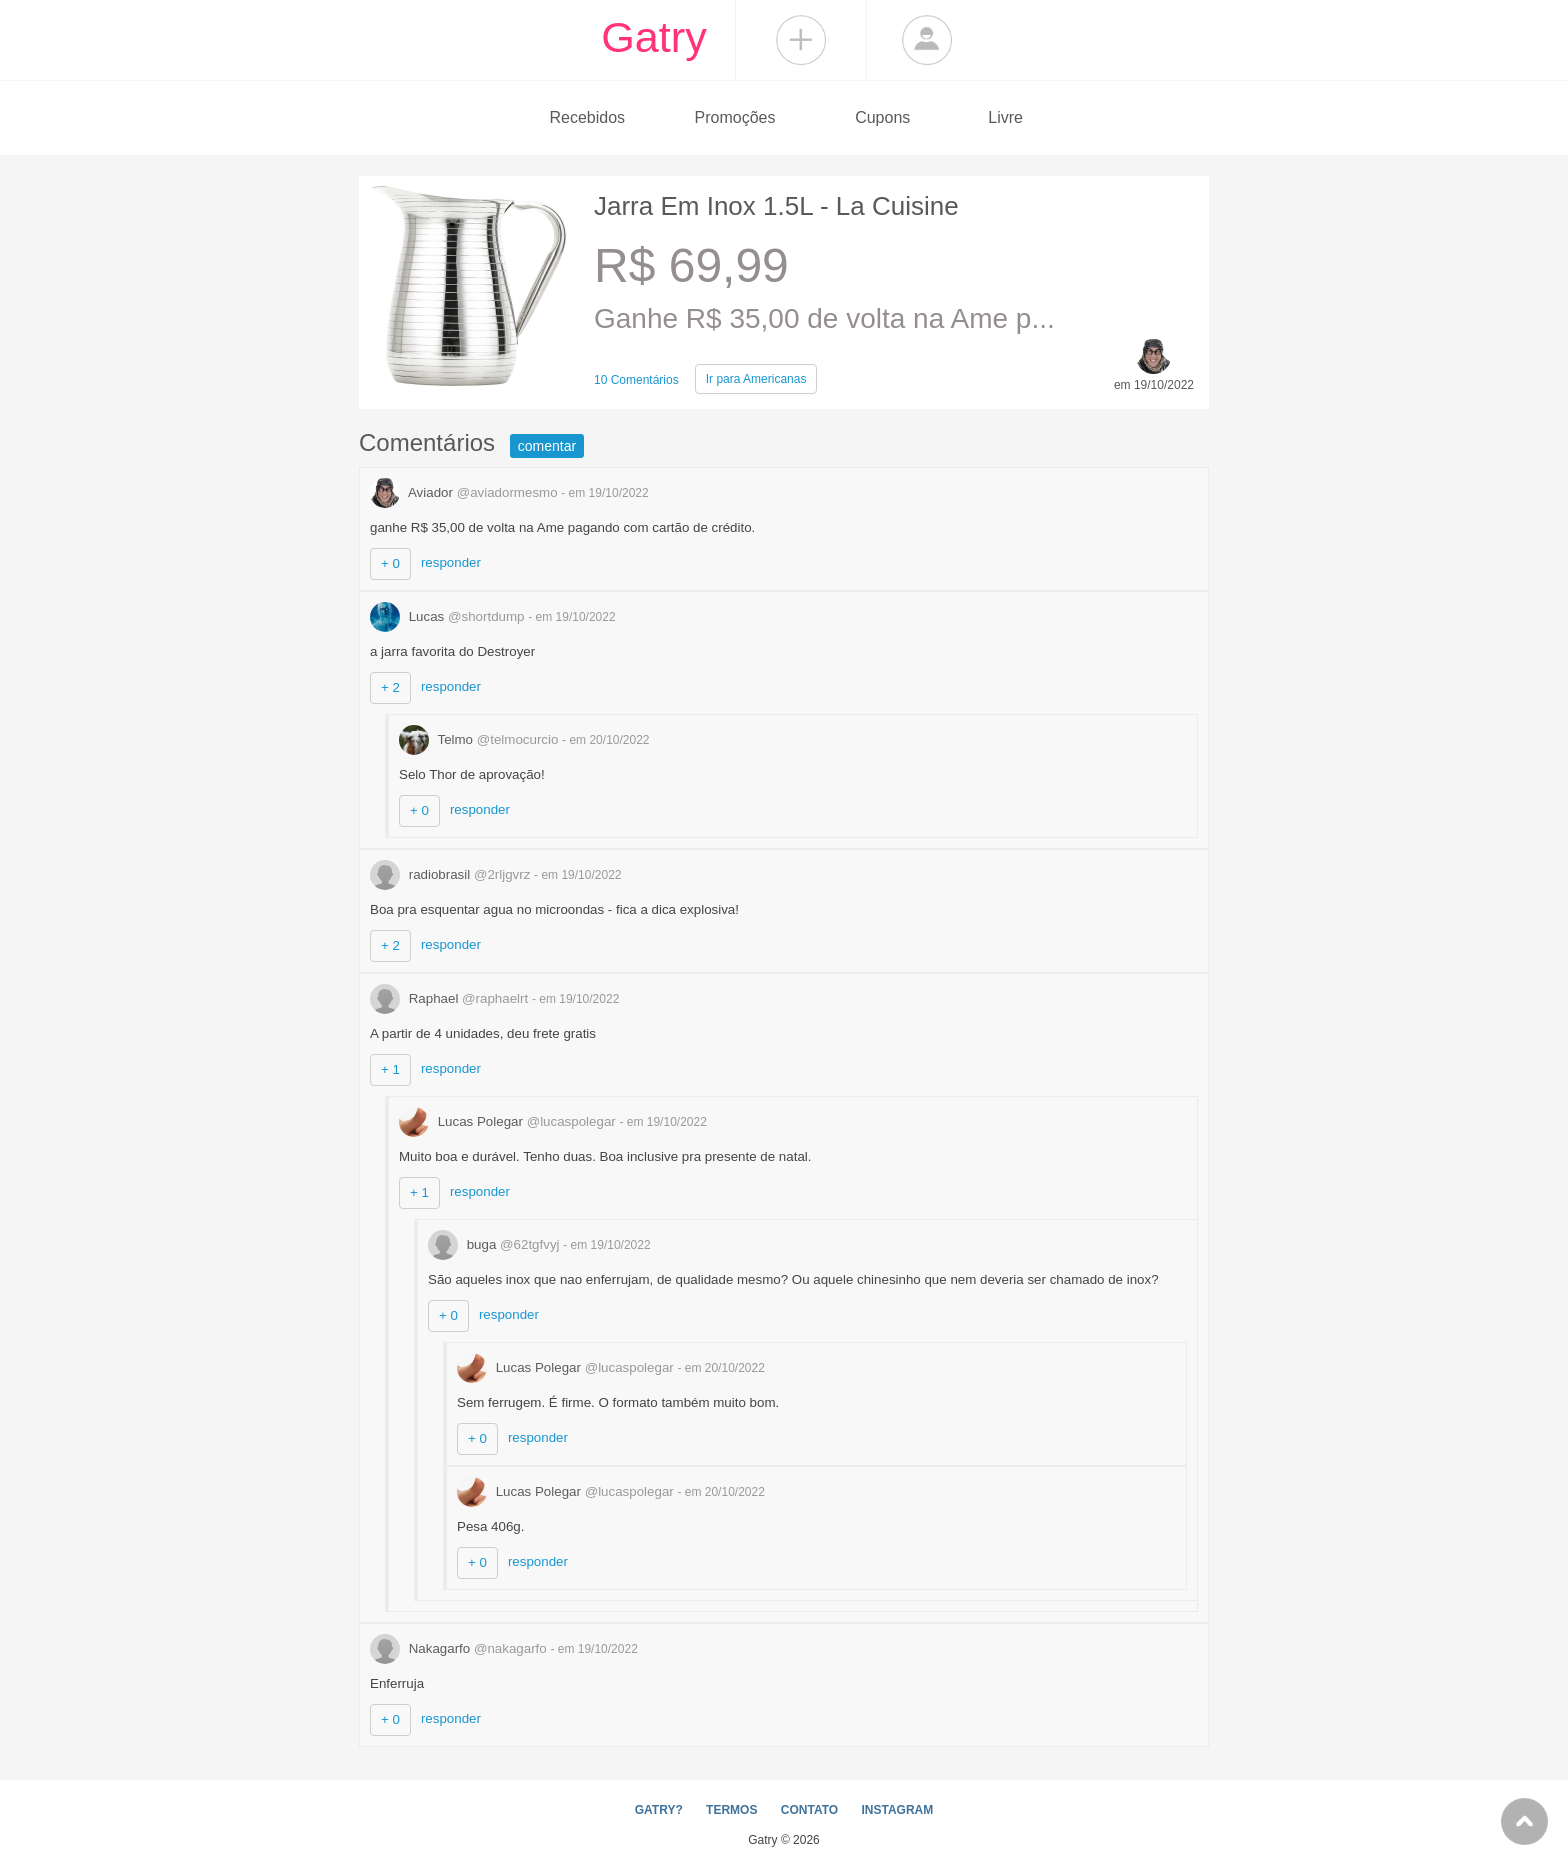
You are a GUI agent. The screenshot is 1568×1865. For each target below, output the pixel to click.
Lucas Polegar (509, 1121)
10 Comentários (636, 380)
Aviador (465, 492)
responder (451, 562)
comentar (547, 446)
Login (927, 40)
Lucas (449, 616)
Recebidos (587, 117)
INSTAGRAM (897, 1810)
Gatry (654, 37)
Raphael (451, 998)
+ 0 (390, 563)
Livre (1005, 117)
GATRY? (659, 1810)
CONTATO (809, 1810)
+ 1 (390, 1069)
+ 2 (390, 687)
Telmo (480, 739)
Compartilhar (801, 40)
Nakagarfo (460, 1648)
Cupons (882, 117)
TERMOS (731, 1810)
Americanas (756, 379)
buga (495, 1244)
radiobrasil (452, 874)
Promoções (735, 117)
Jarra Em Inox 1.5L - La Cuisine (776, 206)
